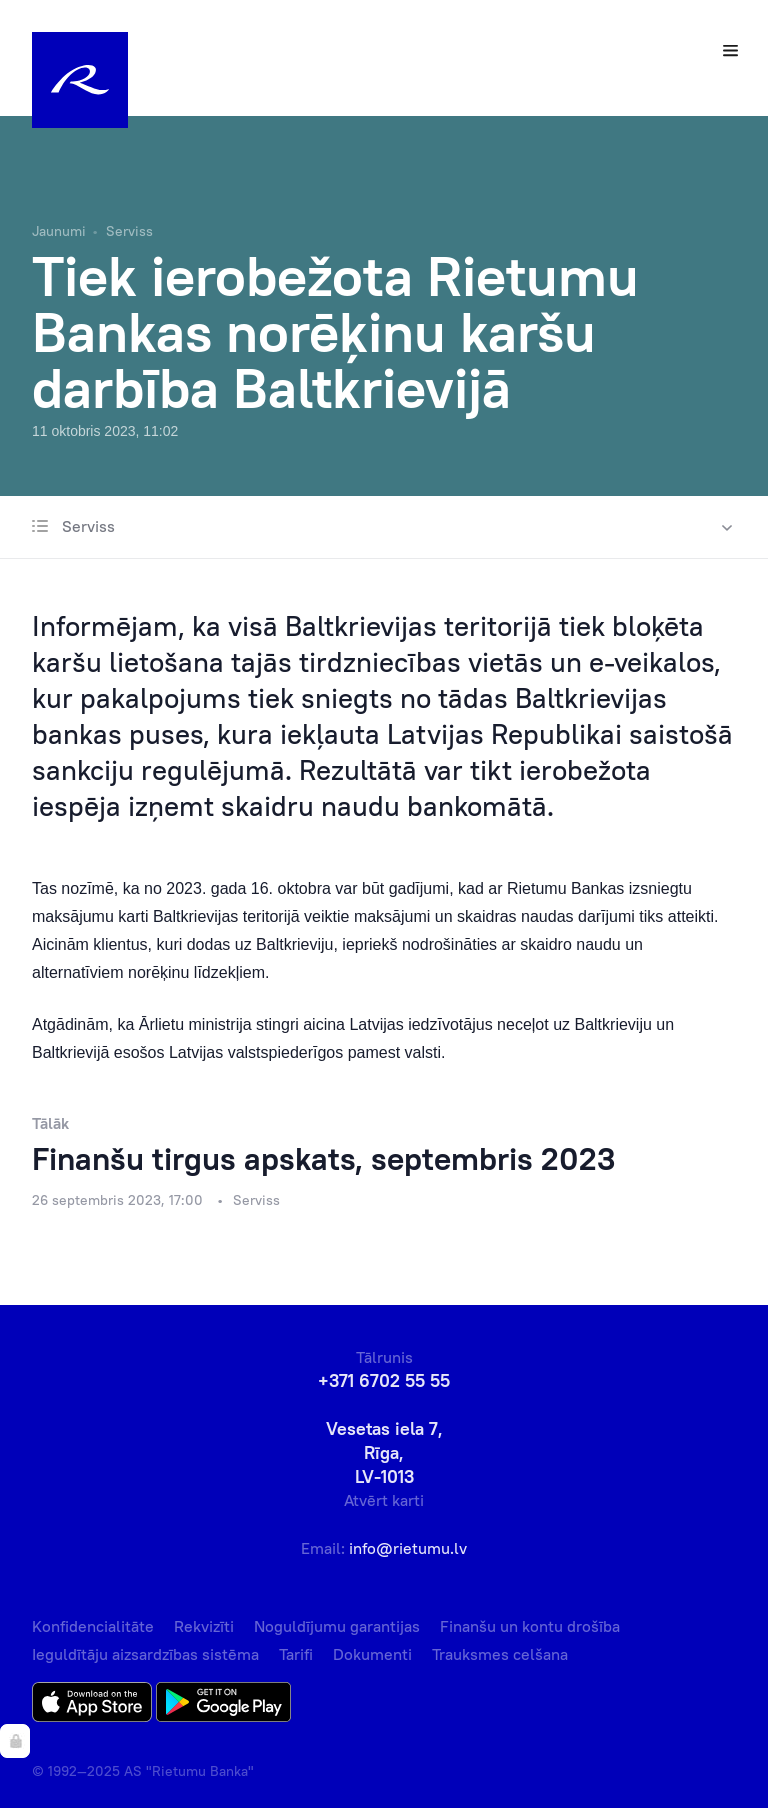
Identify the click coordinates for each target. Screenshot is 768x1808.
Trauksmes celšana (500, 1654)
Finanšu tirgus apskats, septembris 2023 (324, 1158)
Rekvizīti (204, 1626)
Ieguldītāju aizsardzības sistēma (145, 1654)
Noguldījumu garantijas (337, 1626)
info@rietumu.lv (408, 1548)
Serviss (129, 231)
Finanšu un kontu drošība (530, 1626)
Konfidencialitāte (93, 1626)
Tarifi (296, 1654)
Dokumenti (372, 1654)
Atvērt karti (384, 1500)
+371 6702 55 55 (384, 1380)
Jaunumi (59, 231)
